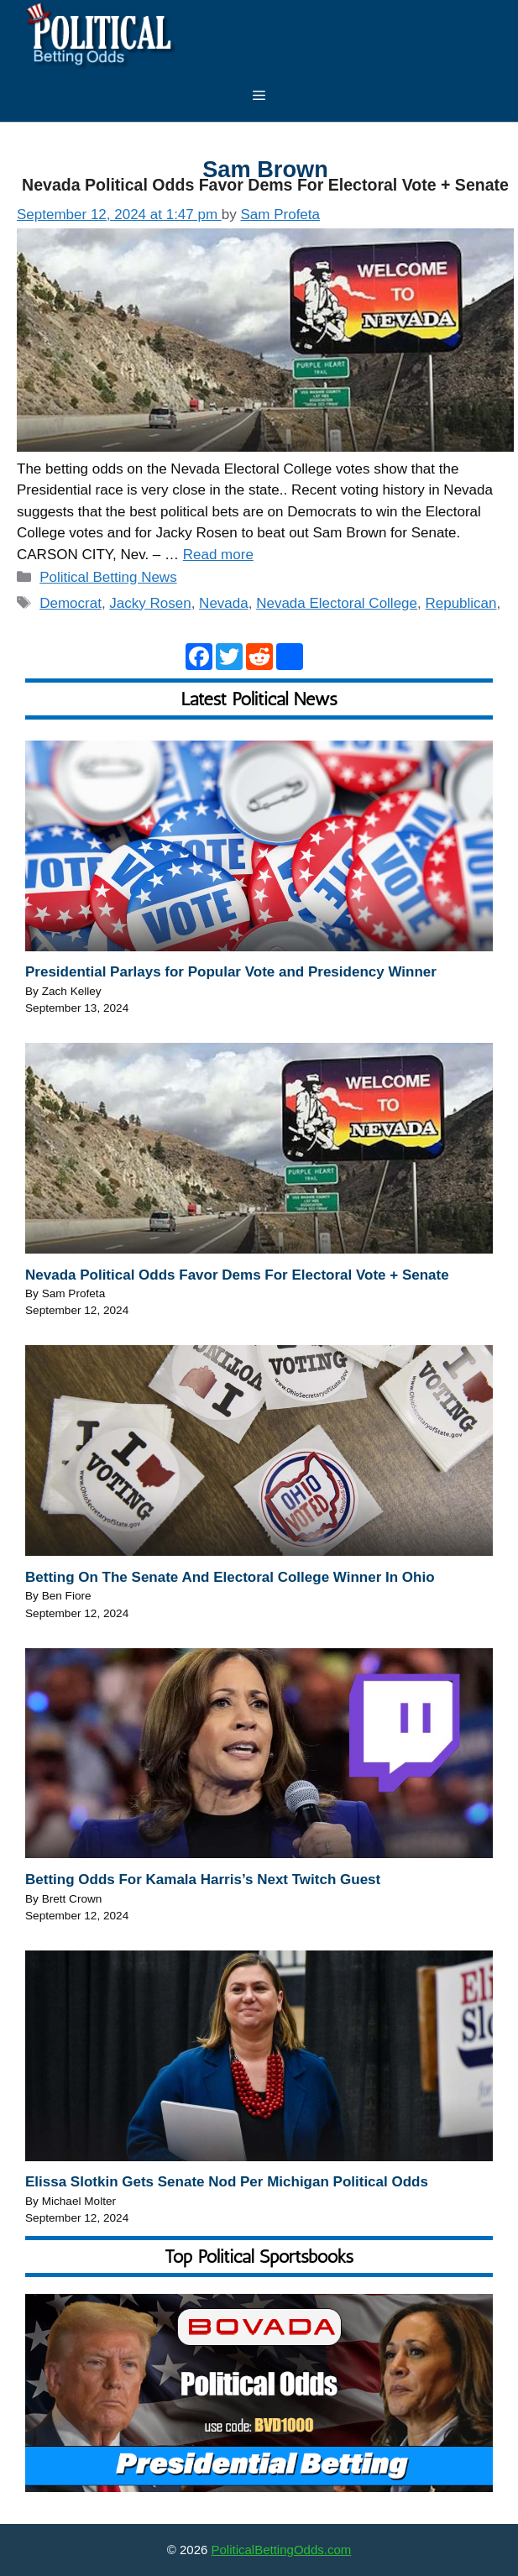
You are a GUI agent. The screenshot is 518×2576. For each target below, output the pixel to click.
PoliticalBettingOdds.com (282, 2549)
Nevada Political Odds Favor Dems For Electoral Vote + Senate (265, 184)
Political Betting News (107, 577)
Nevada (224, 603)
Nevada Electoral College (336, 603)
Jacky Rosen (150, 603)
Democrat (70, 603)
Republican (460, 603)
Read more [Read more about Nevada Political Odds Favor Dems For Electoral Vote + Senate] (218, 555)
